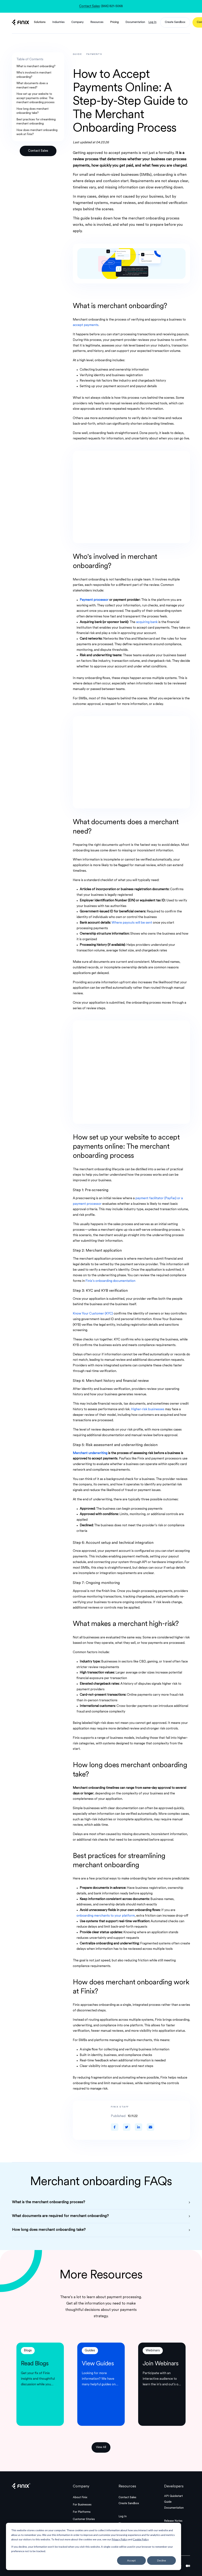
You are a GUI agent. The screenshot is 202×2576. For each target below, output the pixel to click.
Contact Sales (89, 6)
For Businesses (86, 2504)
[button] (101, 2204)
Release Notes (177, 2521)
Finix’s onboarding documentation (110, 1281)
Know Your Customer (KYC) (93, 1313)
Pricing (114, 22)
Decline (161, 2560)
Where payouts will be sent (132, 922)
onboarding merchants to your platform (106, 1915)
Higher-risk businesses (147, 1409)
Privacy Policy (120, 2539)
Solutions (40, 22)
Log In (126, 2516)
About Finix (84, 2497)
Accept (131, 2560)
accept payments (85, 325)
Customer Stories (87, 2519)
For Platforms (85, 2512)
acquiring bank (147, 622)
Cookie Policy (140, 2539)
